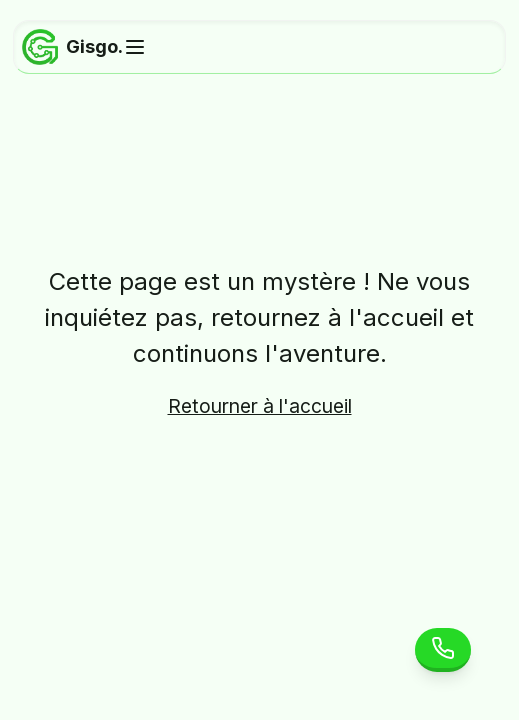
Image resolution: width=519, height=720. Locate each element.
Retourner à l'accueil (260, 406)
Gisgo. (72, 47)
